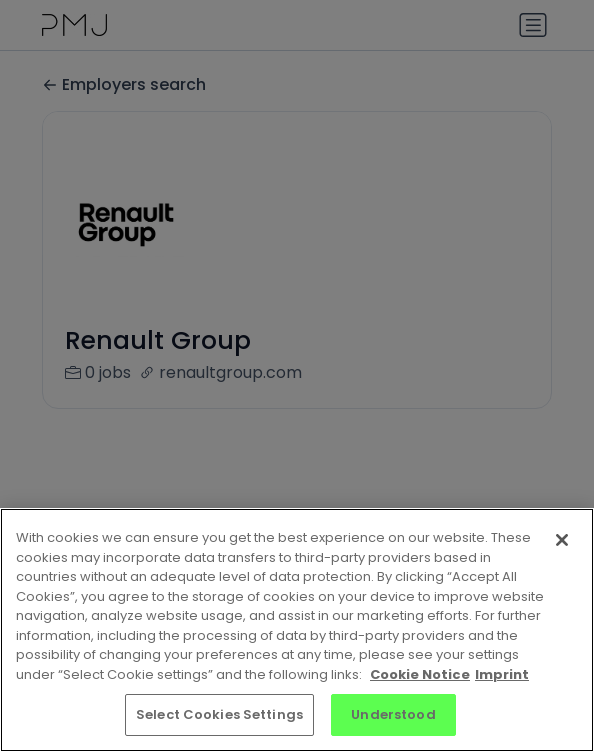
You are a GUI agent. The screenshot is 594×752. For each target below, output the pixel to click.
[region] (297, 630)
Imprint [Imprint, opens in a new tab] (502, 674)
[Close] (562, 540)
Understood (393, 714)
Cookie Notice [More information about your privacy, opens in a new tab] (420, 674)
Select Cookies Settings (219, 714)
